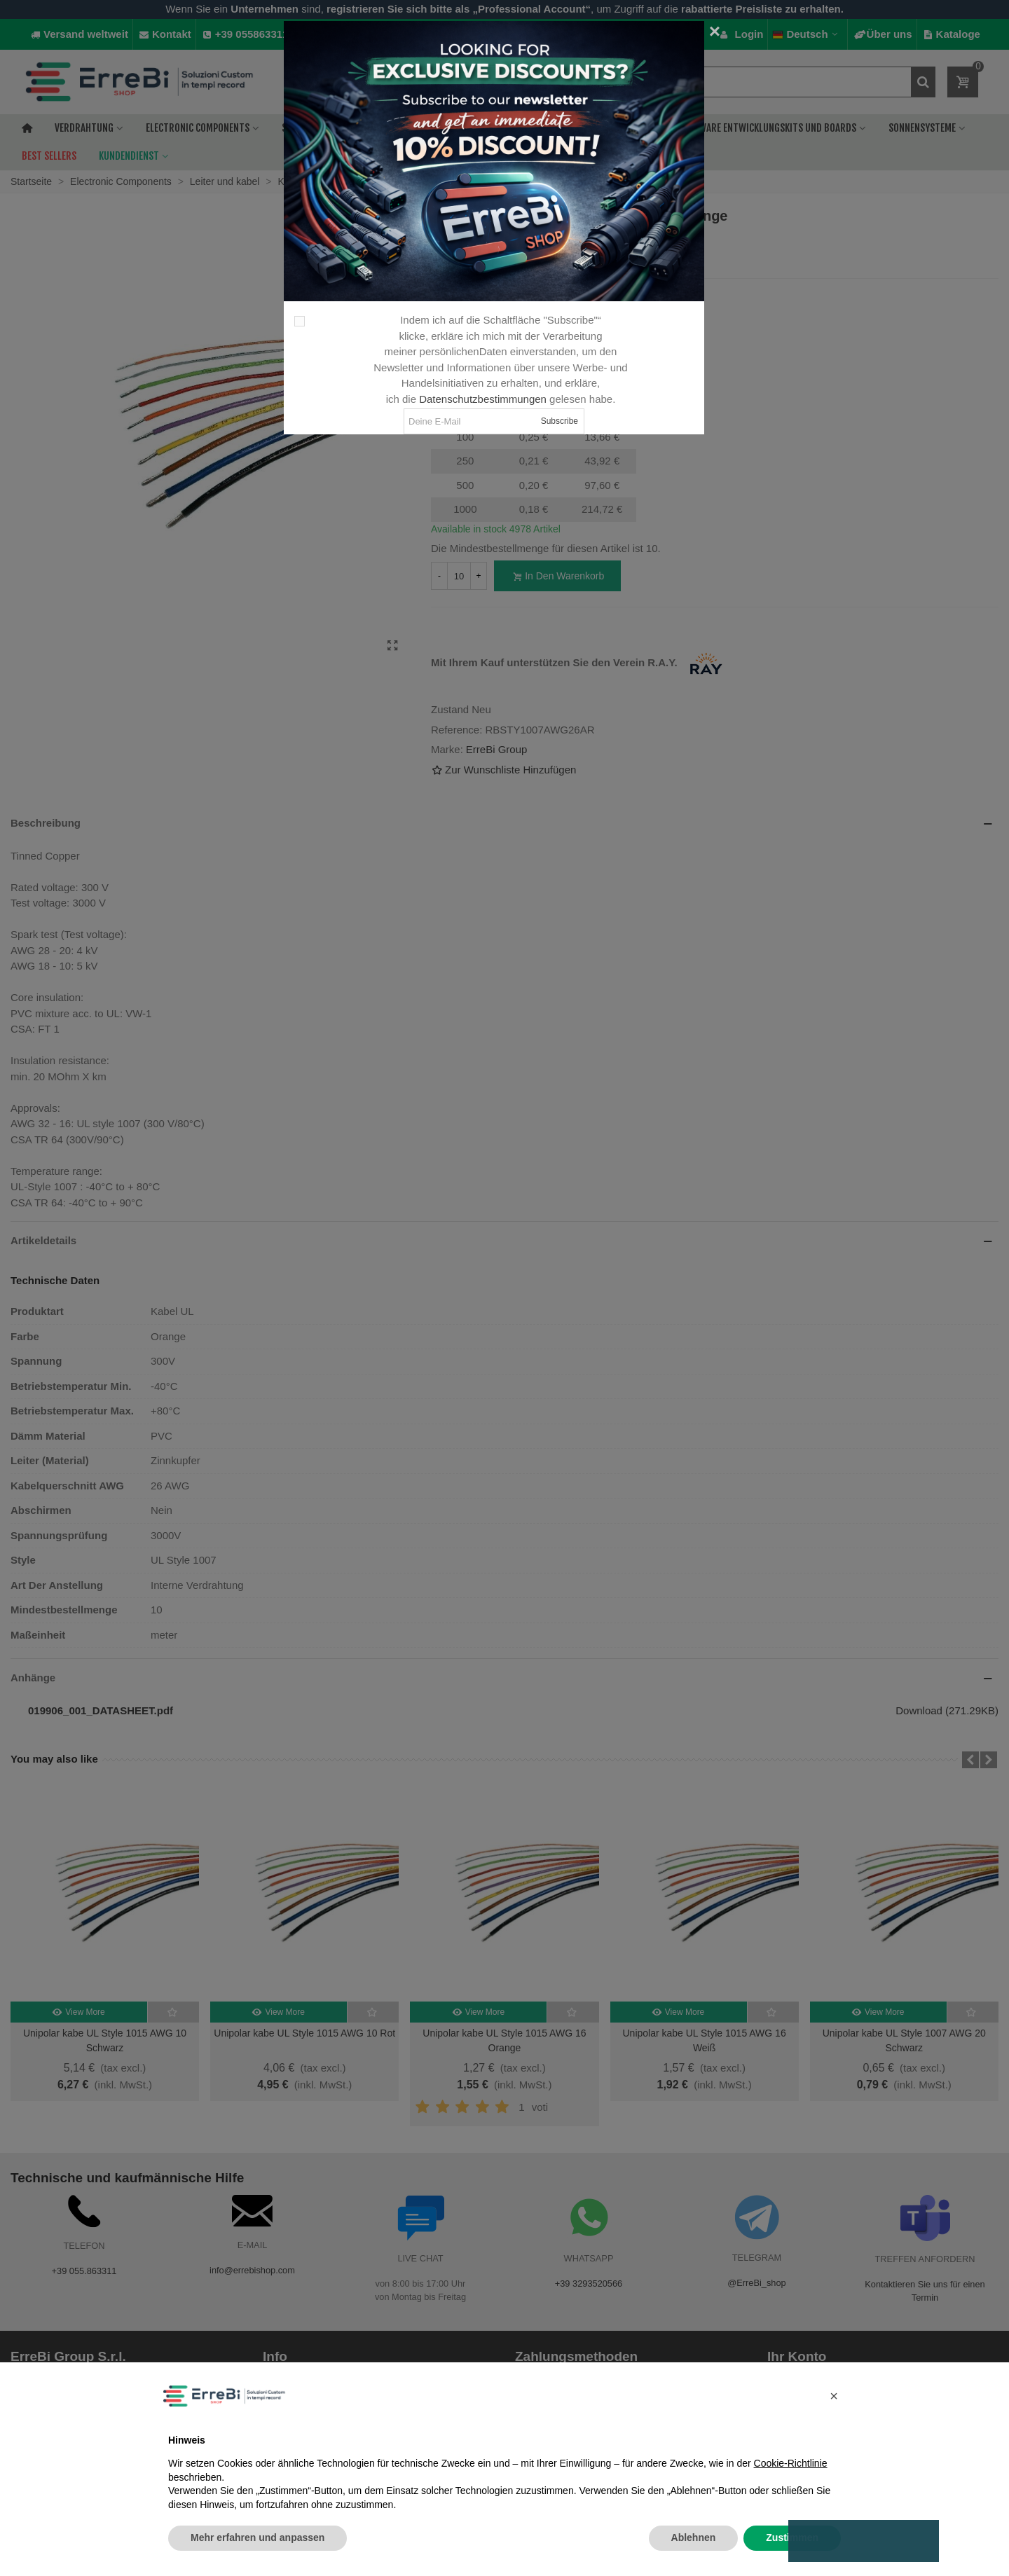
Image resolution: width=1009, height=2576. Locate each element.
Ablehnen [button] (693, 2537)
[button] (834, 2396)
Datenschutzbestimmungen (483, 399)
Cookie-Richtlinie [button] (791, 2463)
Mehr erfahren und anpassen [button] (257, 2537)
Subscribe (559, 421)
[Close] (714, 31)
